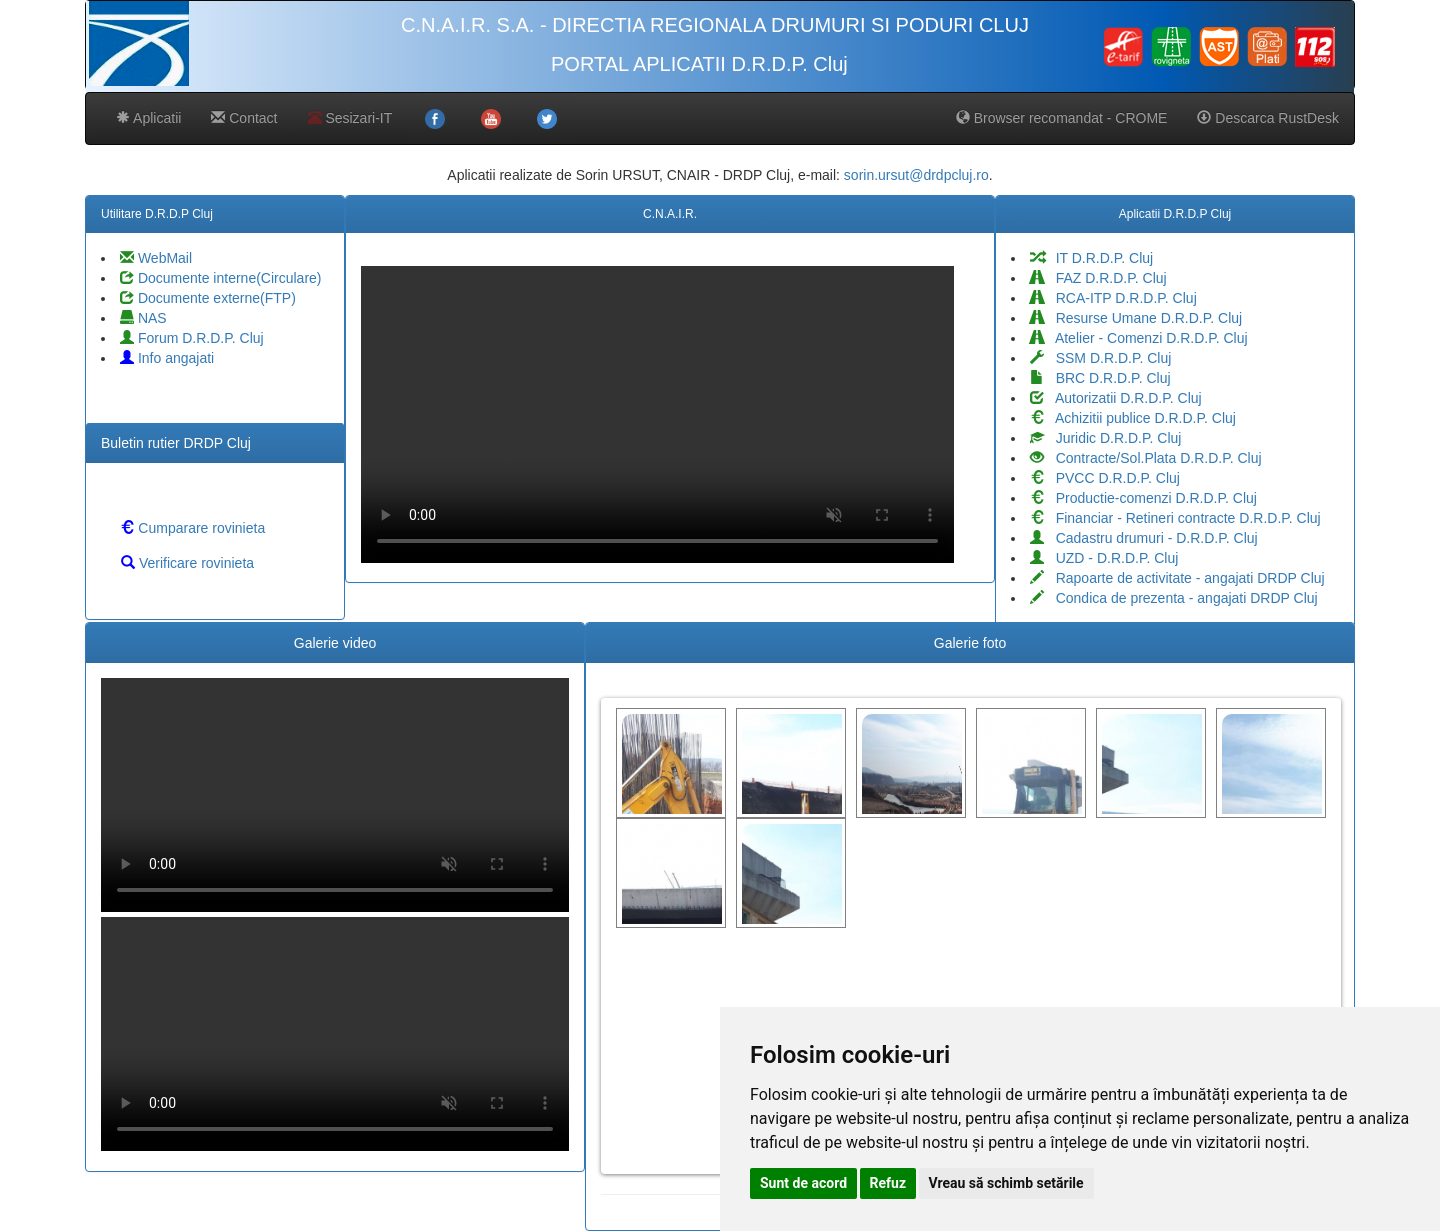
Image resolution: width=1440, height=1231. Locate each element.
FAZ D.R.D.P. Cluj (1098, 278)
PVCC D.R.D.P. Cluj (1105, 478)
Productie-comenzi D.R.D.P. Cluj (1143, 498)
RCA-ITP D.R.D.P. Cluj (1113, 298)
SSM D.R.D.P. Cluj (1100, 358)
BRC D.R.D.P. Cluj (1100, 378)
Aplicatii (148, 118)
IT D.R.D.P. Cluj (1091, 258)
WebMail (156, 258)
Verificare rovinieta (187, 563)
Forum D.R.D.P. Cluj (192, 338)
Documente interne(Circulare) (221, 278)
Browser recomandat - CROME (1062, 118)
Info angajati (167, 358)
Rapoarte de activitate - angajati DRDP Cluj (1177, 578)
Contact (244, 118)
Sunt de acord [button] (803, 1183)
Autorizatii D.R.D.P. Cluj (1116, 398)
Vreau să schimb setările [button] (1006, 1183)
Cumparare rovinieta (192, 528)
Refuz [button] (888, 1183)
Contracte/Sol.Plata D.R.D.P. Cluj (1146, 458)
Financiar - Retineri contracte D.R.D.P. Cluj (1175, 518)
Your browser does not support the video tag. (657, 414)
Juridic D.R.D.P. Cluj (1105, 438)
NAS (143, 318)
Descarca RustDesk (1268, 118)
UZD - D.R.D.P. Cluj (1104, 558)
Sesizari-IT (350, 118)
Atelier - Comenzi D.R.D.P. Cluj (1139, 338)
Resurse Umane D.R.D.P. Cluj (1136, 318)
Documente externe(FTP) (208, 298)
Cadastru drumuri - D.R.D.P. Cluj (1144, 538)
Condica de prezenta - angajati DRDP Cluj (1174, 598)
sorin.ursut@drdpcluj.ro (916, 175)
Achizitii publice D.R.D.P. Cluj (1133, 418)
